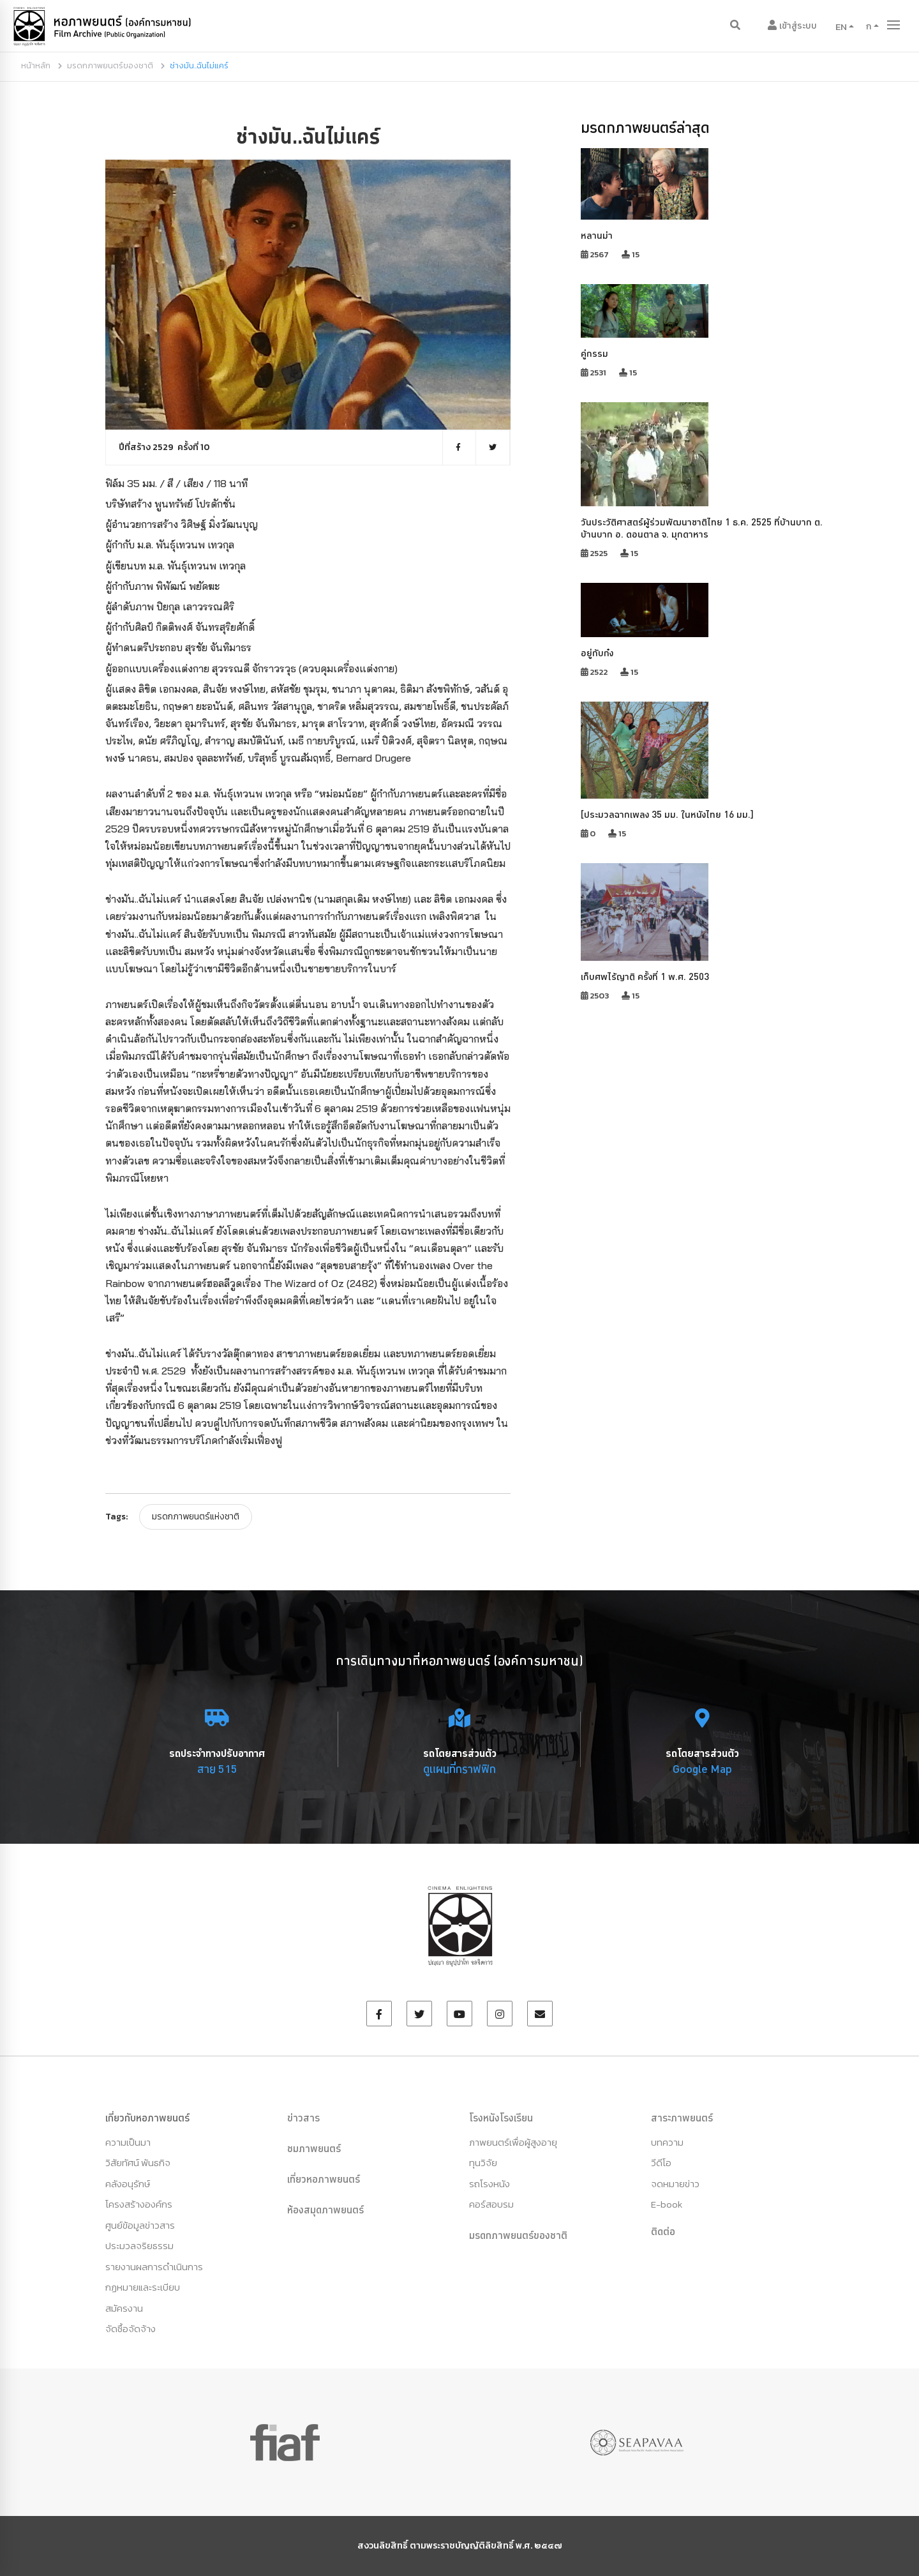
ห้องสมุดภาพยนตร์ (325, 2209)
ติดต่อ (663, 2231)
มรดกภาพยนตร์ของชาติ (110, 65)
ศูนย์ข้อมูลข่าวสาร (140, 2225)
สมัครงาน (124, 2308)
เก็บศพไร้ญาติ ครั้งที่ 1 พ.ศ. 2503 (645, 976)
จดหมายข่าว (675, 2183)
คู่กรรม (594, 353)
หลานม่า (597, 235)
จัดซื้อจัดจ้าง (130, 2328)
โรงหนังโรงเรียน (501, 2117)
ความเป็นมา (128, 2142)
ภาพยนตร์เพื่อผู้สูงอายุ (513, 2142)
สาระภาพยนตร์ (682, 2117)
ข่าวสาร (303, 2117)
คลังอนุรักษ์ (127, 2183)
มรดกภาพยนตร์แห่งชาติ (195, 1516)
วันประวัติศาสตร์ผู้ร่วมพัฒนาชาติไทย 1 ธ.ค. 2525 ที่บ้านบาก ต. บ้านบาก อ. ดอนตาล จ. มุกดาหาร (702, 528)
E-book (666, 2204)
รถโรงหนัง (489, 2183)
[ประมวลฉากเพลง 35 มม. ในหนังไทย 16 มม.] (667, 814)
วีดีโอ (661, 2162)
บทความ (667, 2142)
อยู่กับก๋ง (597, 652)
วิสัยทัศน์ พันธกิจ (137, 2162)
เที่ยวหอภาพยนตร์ (323, 2179)
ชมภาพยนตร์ (314, 2148)
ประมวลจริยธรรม (139, 2245)
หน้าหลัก (35, 65)
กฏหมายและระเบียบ (142, 2287)
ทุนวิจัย (483, 2162)
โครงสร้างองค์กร (138, 2204)
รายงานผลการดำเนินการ (154, 2266)
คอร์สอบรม (491, 2204)
